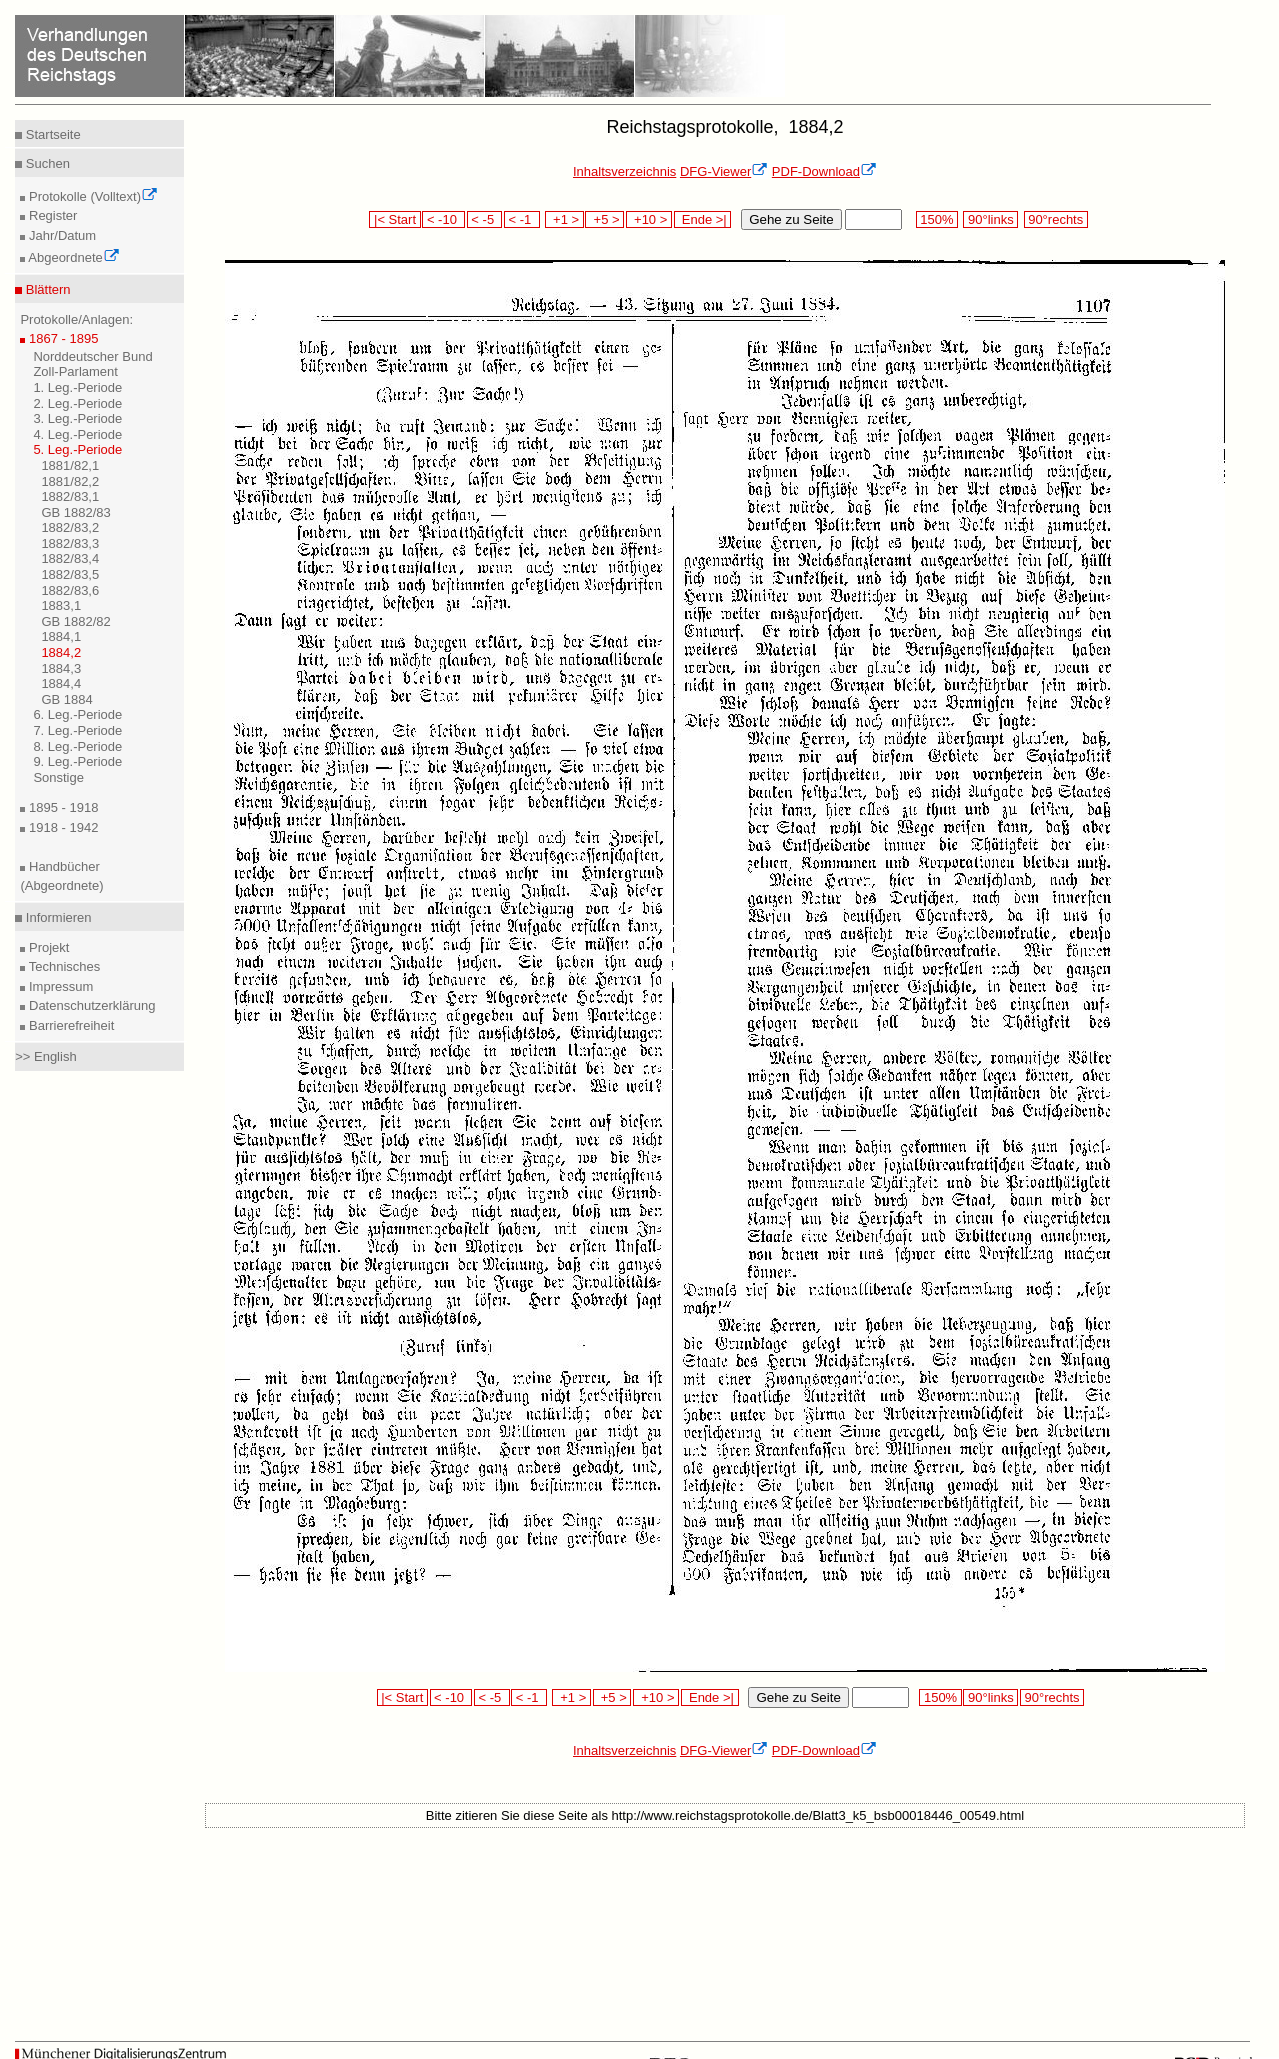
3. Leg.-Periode (77, 418)
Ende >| (703, 219)
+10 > (649, 219)
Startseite (51, 134)
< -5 (485, 219)
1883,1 (61, 605)
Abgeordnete (72, 257)
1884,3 (61, 668)
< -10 (443, 219)
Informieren (56, 917)
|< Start (394, 219)
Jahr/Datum (60, 235)
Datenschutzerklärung (90, 1005)
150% (937, 219)
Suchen (46, 163)
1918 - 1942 (61, 827)
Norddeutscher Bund (92, 356)
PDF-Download (824, 171)
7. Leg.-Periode (77, 730)
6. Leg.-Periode (77, 714)
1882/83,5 (70, 574)
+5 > (604, 219)
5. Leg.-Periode (77, 449)
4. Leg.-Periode (77, 434)
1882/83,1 (70, 496)
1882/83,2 (70, 527)
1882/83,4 (70, 558)
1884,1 (61, 636)
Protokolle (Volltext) (91, 196)
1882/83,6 (70, 590)
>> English (45, 1056)
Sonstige (58, 777)
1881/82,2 (70, 481)
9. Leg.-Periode (77, 761)
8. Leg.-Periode (77, 746)
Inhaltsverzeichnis (624, 171)
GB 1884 (66, 699)
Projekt (47, 947)
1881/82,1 (70, 465)
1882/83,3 (70, 543)
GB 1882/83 (75, 512)
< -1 (522, 219)
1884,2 (61, 652)
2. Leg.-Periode (77, 403)
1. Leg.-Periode (77, 387)
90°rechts (1056, 219)
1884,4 (61, 683)
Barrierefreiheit (69, 1025)
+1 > (564, 219)
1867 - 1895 (61, 338)
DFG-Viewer (724, 171)
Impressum (59, 986)
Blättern (46, 289)
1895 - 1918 (61, 807)
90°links (990, 219)
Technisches (62, 966)
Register (51, 215)
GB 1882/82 (75, 621)
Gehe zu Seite (791, 219)
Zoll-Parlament (75, 371)
